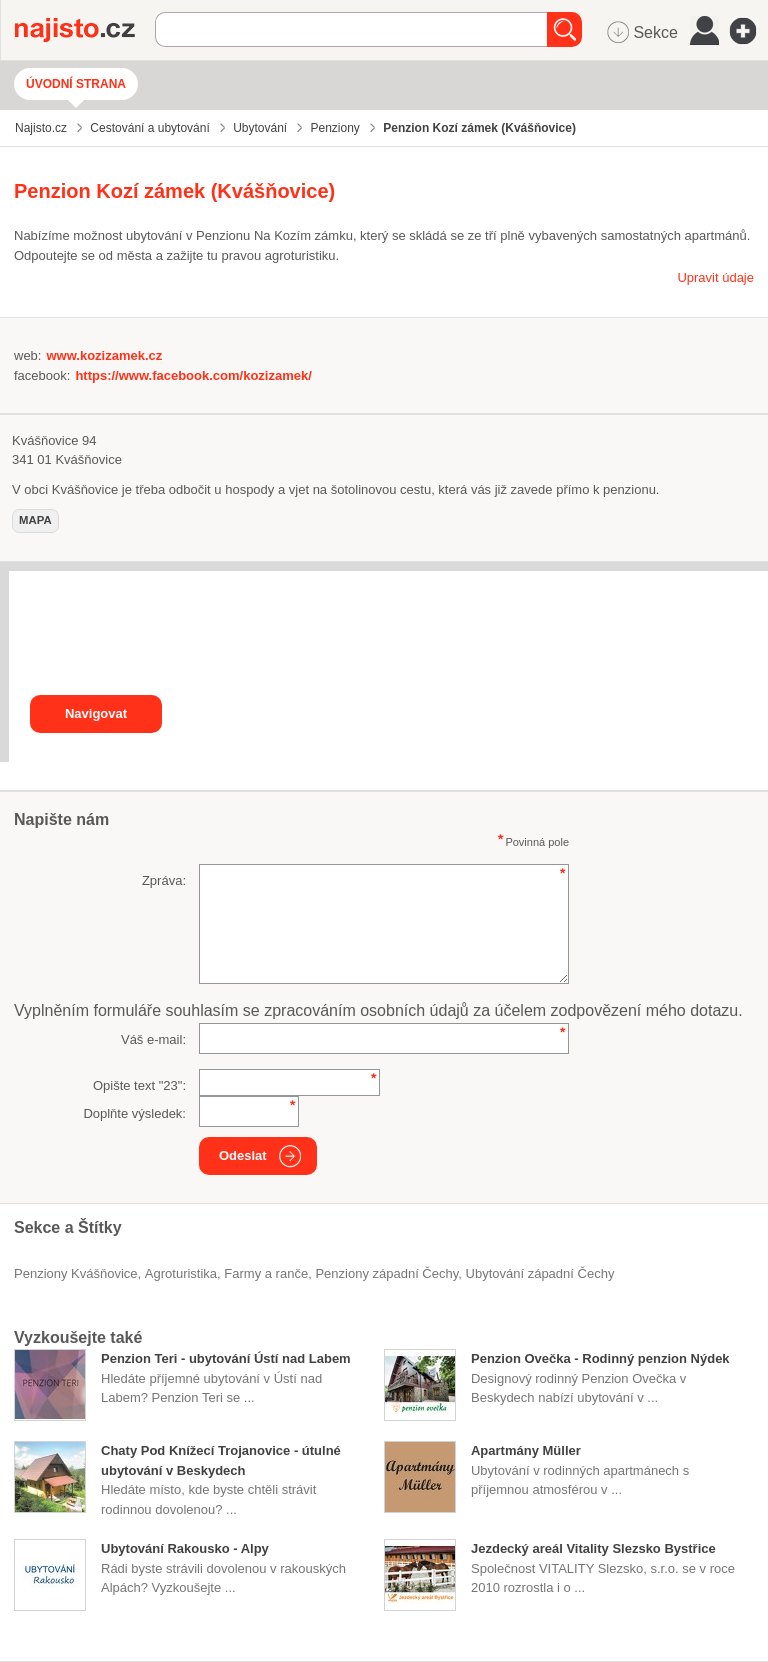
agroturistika (181, 1273)
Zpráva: (164, 880)
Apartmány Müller (526, 1450)
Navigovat (96, 713)
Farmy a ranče (266, 1273)
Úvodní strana (76, 84)
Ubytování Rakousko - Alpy (185, 1548)
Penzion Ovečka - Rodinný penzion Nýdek (600, 1358)
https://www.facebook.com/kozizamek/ (193, 375)
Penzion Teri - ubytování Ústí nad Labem (226, 1358)
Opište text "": (139, 1085)
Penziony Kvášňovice (76, 1273)
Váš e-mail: (153, 1039)
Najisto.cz (85, 30)
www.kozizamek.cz (104, 355)
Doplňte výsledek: (134, 1113)
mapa (35, 520)
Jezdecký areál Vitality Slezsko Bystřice (593, 1548)
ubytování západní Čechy (540, 1273)
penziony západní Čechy (386, 1273)
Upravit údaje (715, 277)
